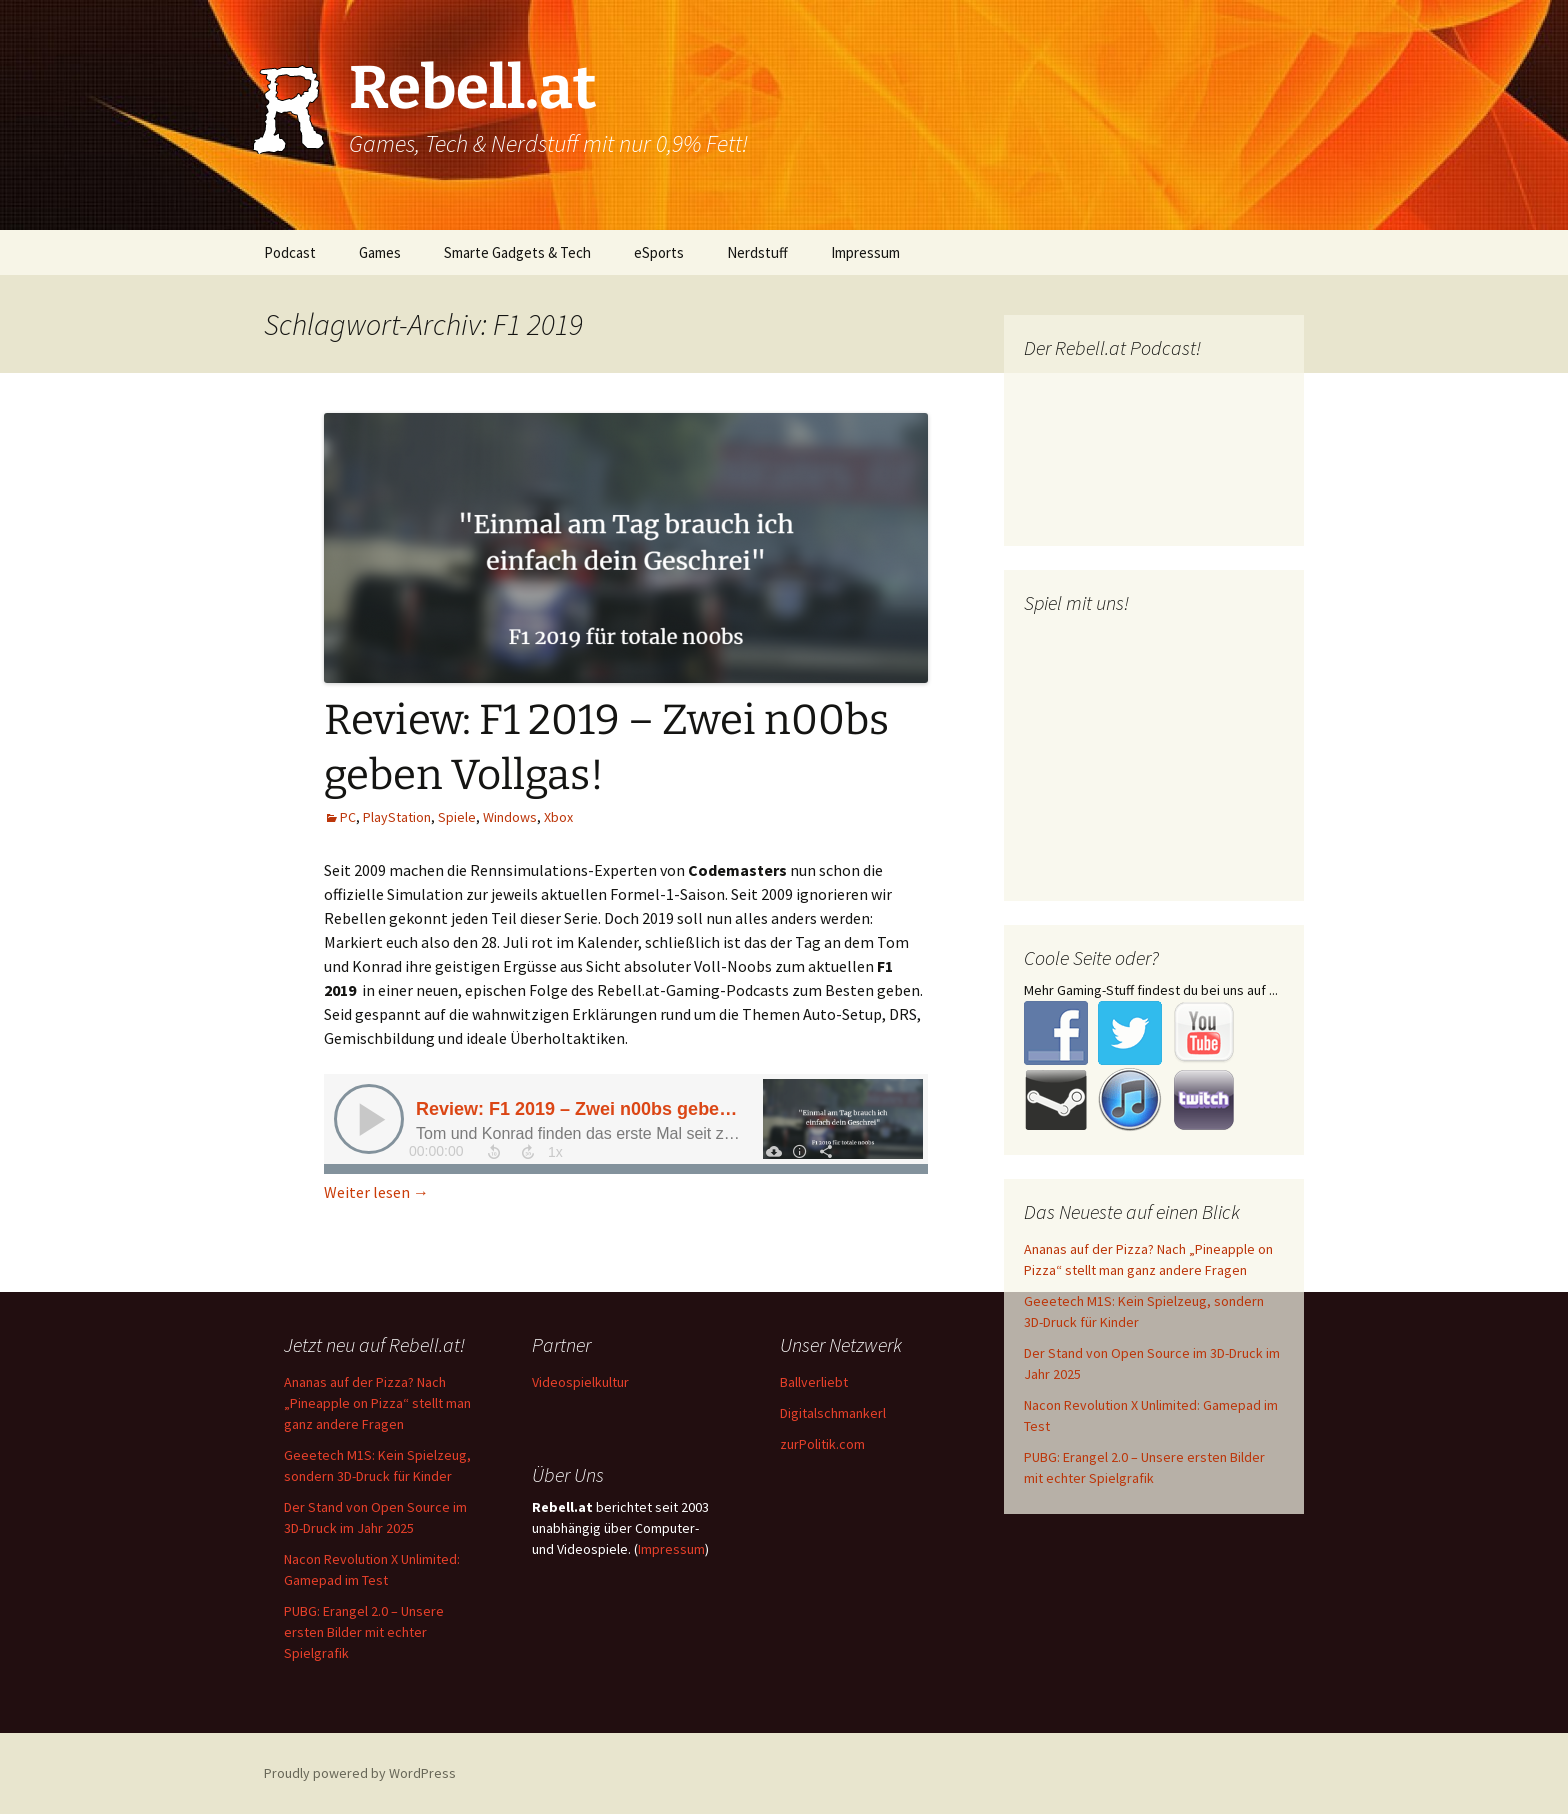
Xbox (558, 817)
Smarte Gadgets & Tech (517, 252)
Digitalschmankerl (833, 1413)
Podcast (290, 252)
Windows (510, 817)
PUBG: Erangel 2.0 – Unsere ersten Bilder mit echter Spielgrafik (364, 1632)
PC (348, 817)
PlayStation (397, 817)
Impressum (865, 252)
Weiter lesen (376, 1192)
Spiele (457, 817)
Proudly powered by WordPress (360, 1773)
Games (380, 252)
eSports (659, 252)
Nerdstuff (757, 252)
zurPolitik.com (822, 1444)
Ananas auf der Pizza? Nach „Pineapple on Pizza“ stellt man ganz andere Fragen (377, 1403)
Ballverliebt (814, 1382)
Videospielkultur (580, 1382)
